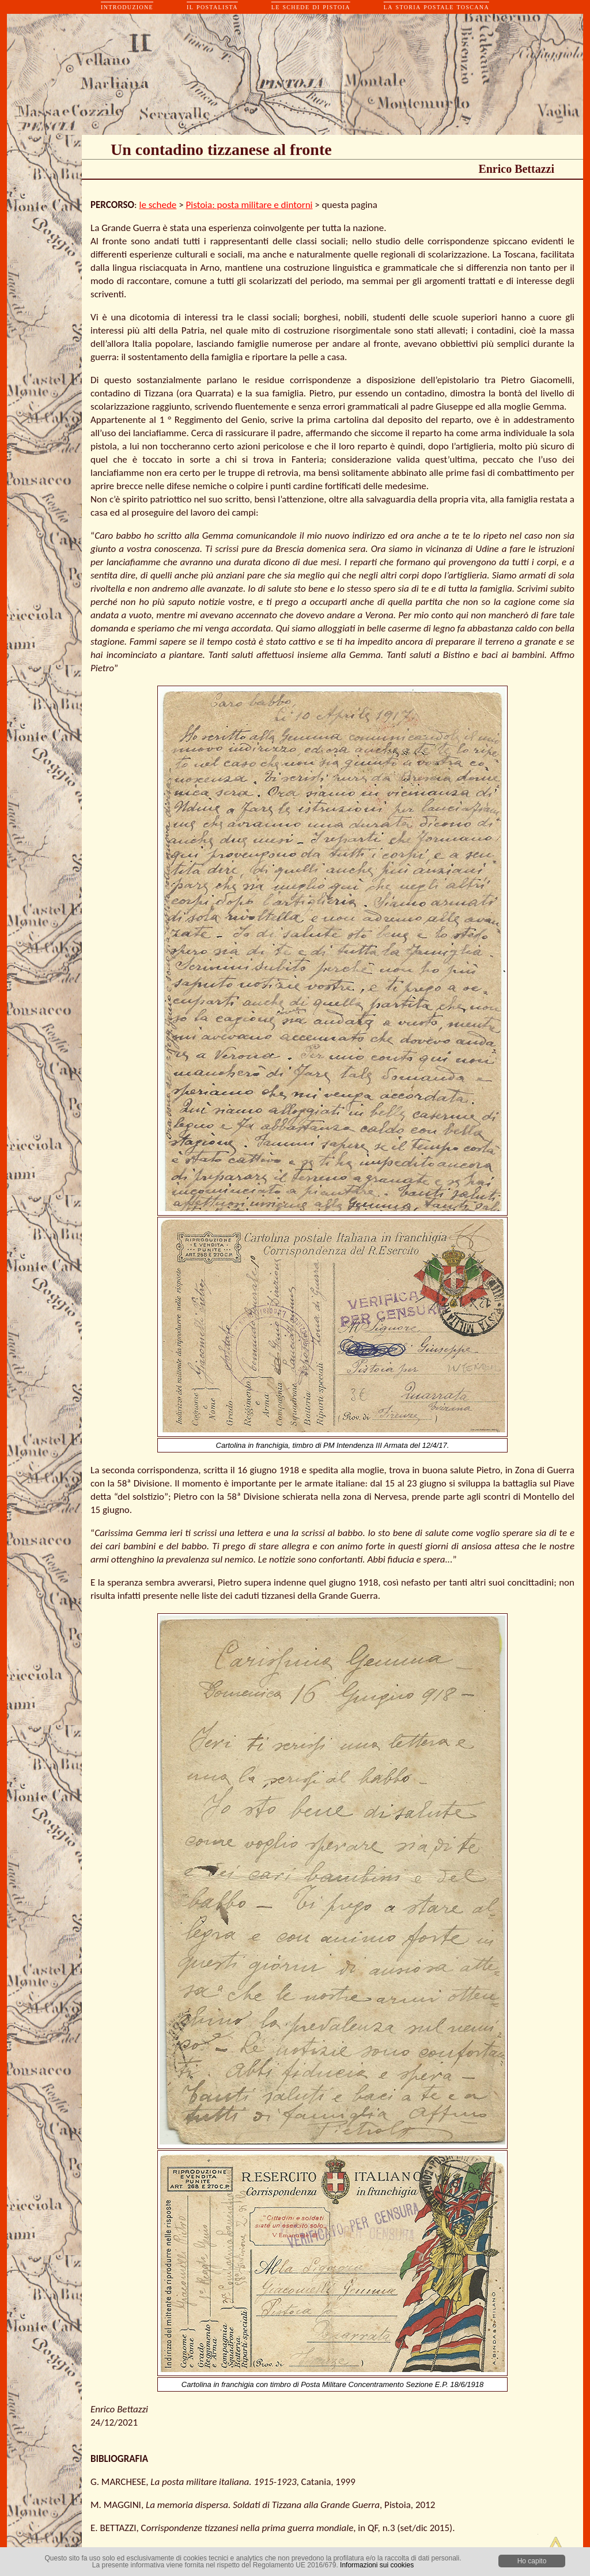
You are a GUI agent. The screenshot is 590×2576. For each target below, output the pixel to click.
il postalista (212, 6)
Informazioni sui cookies (377, 2565)
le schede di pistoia (310, 6)
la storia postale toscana (436, 6)
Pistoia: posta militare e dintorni (249, 205)
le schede (158, 205)
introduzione (127, 6)
